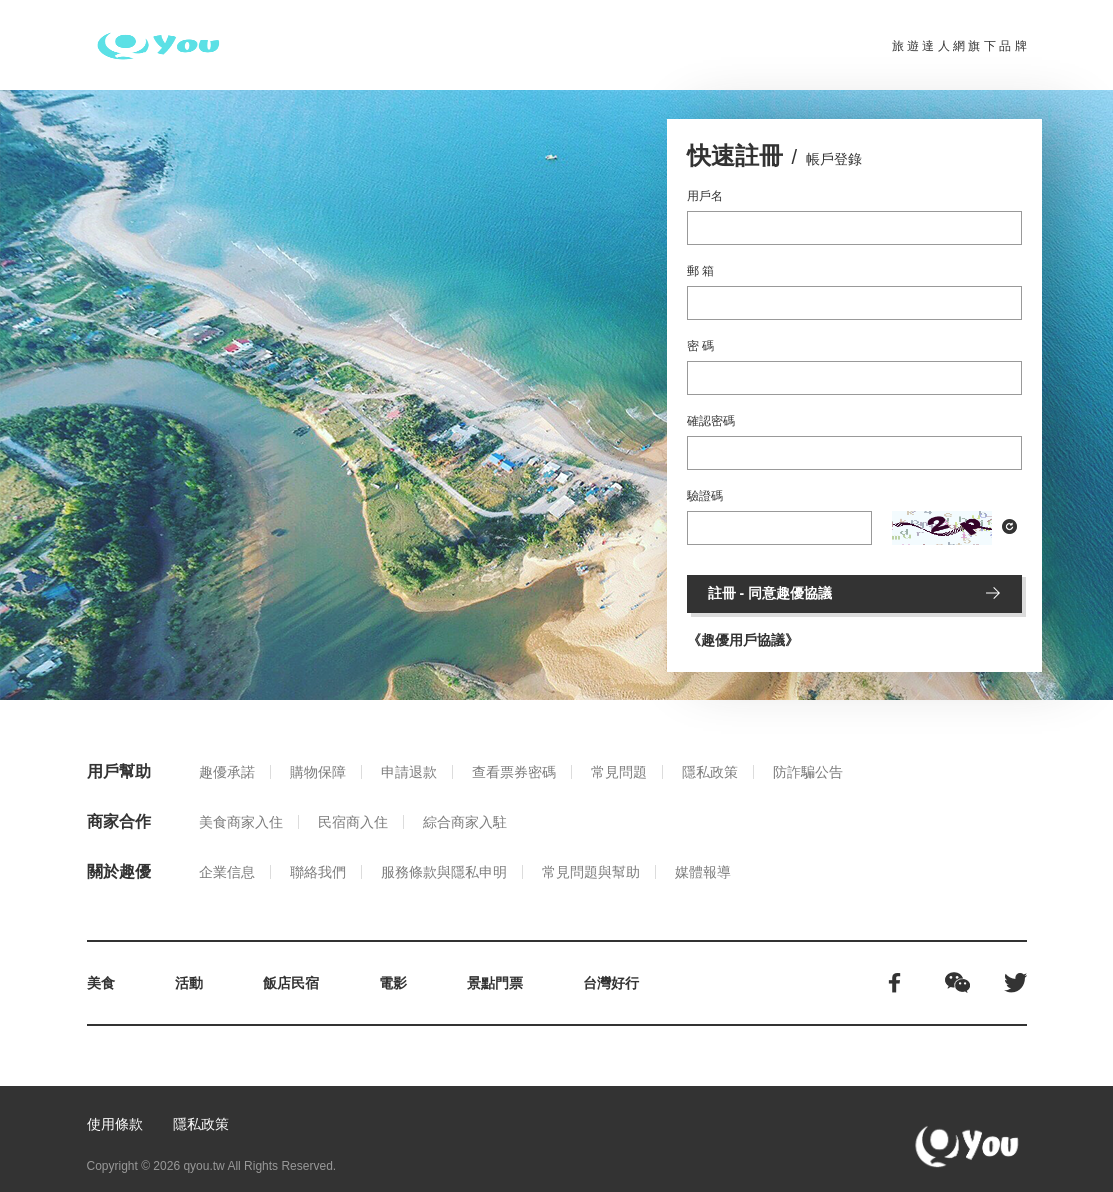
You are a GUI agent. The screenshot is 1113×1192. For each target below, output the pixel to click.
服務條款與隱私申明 (444, 872)
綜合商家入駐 (465, 822)
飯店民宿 (291, 983)
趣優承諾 (227, 772)
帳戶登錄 (834, 159)
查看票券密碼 (514, 772)
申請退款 (409, 772)
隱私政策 (710, 772)
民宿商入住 (353, 822)
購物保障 (318, 772)
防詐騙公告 (808, 772)
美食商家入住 (241, 822)
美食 (101, 983)
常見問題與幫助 (591, 872)
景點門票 (495, 983)
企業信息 (227, 872)
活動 (189, 983)
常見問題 (619, 772)
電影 (393, 983)
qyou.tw (203, 1166)
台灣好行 (611, 983)
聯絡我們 (318, 872)
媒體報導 (703, 872)
